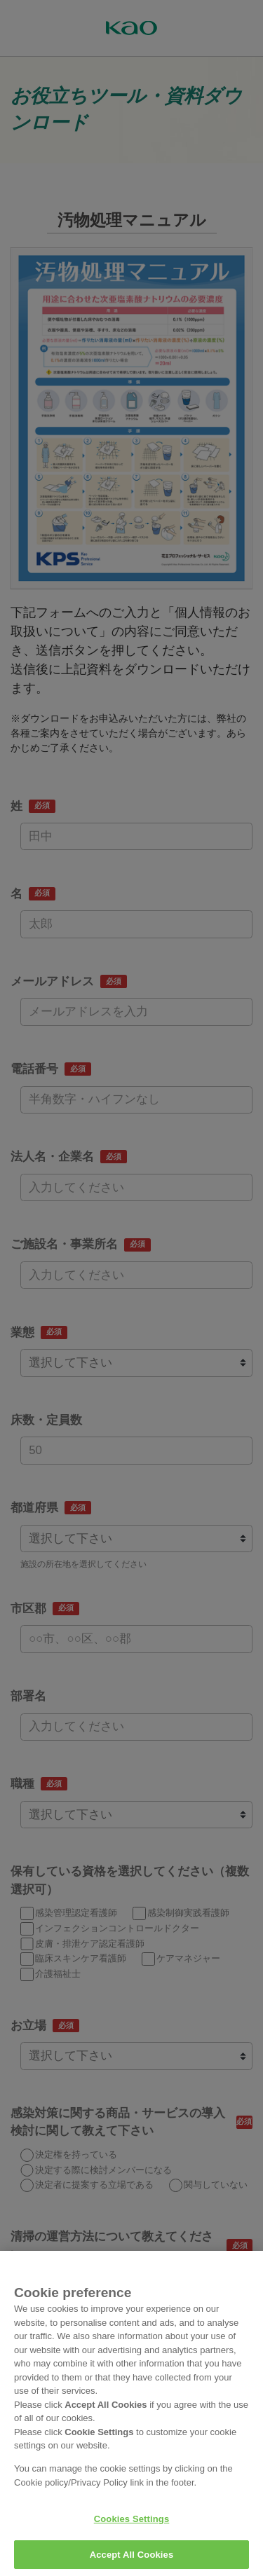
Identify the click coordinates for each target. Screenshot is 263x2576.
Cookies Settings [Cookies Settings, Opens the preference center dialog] (132, 2529)
